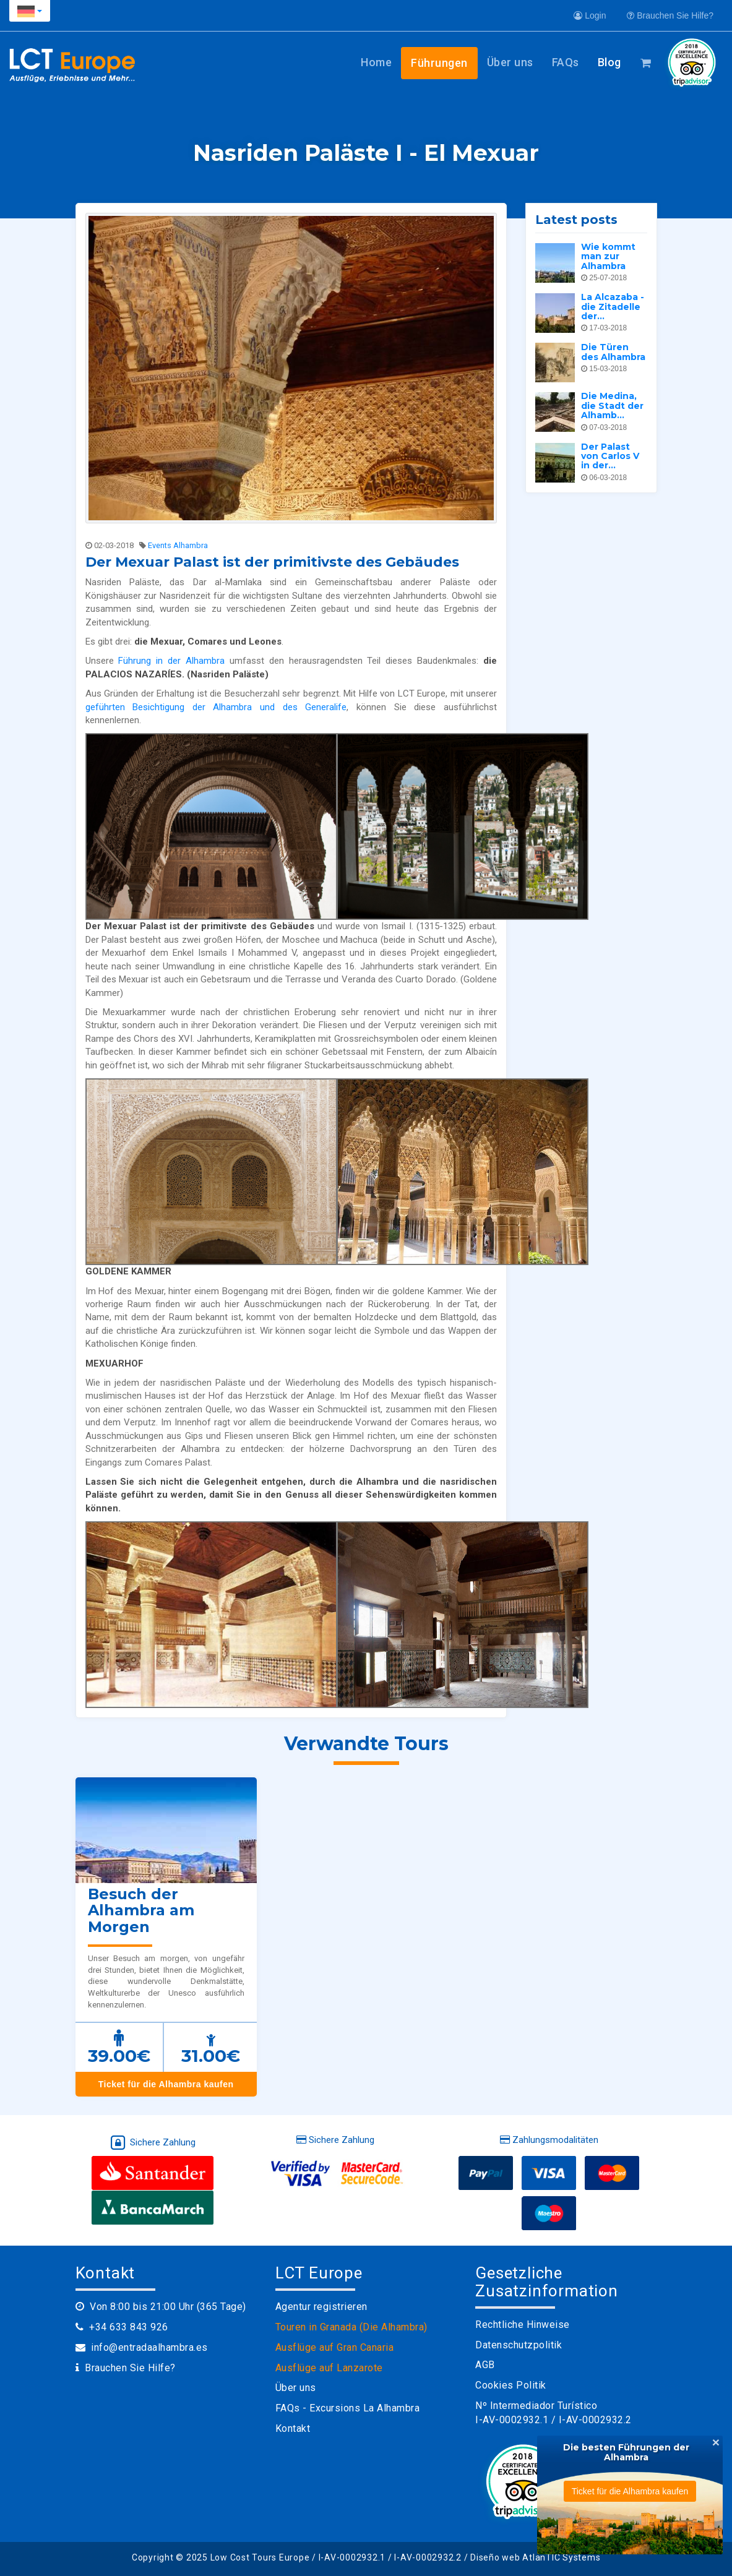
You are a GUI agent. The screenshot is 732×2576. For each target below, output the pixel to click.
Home (376, 62)
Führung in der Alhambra (171, 660)
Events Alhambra (178, 545)
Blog (609, 62)
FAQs (565, 62)
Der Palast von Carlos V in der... (610, 456)
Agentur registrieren (321, 2306)
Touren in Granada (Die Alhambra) (351, 2327)
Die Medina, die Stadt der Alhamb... (612, 405)
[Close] (716, 2442)
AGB (485, 2365)
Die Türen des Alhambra (613, 351)
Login (590, 15)
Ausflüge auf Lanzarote (329, 2368)
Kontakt (293, 2428)
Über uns (510, 62)
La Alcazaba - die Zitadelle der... (612, 306)
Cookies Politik (510, 2385)
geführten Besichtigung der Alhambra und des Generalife (216, 707)
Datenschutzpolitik (518, 2345)
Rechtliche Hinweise (522, 2324)
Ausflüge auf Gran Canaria (334, 2347)
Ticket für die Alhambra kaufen (166, 2084)
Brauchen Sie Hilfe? (670, 15)
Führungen (439, 62)
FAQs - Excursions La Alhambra (347, 2408)
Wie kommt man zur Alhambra (608, 256)
